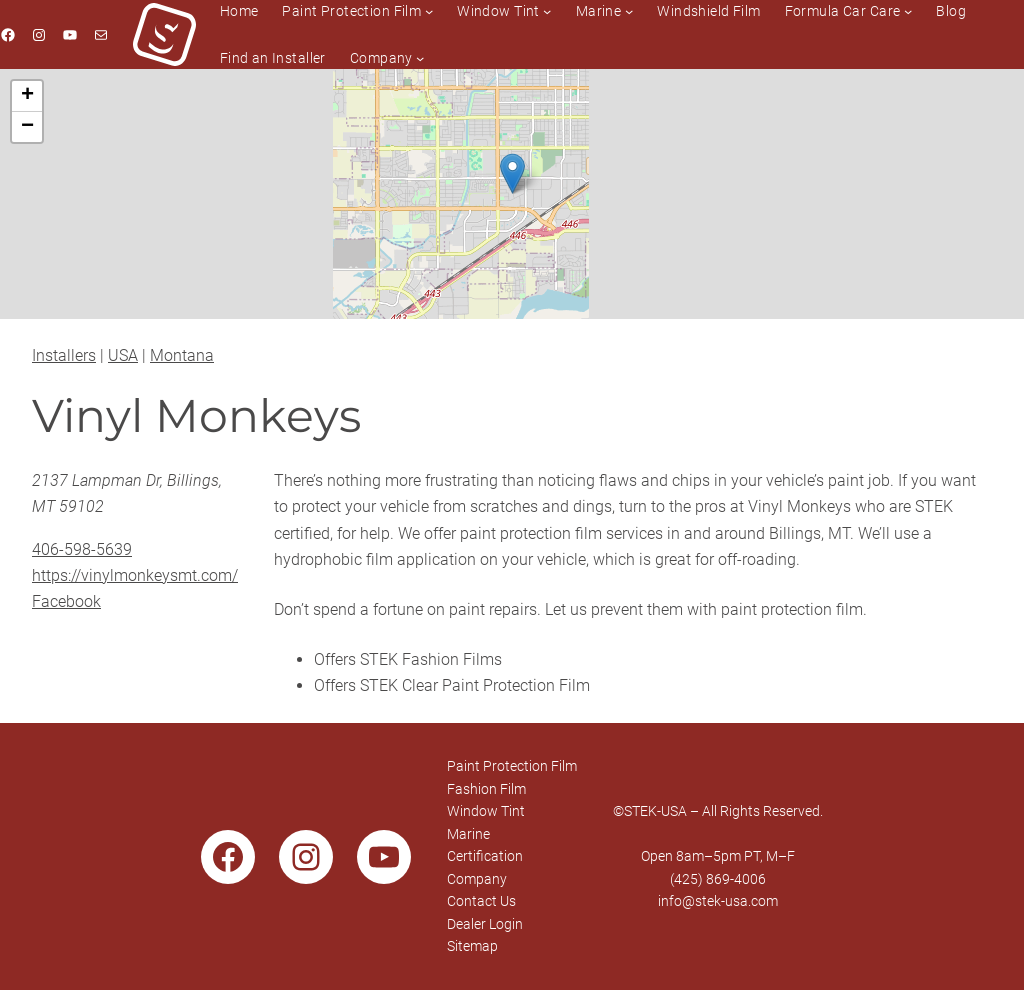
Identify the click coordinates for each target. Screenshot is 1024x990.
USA (123, 355)
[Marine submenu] (629, 11)
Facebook (66, 601)
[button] (512, 173)
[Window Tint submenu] (547, 11)
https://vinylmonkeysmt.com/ (135, 575)
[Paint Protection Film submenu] (429, 11)
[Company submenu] (420, 58)
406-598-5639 (82, 549)
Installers (64, 355)
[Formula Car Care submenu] (908, 11)
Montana (182, 355)
